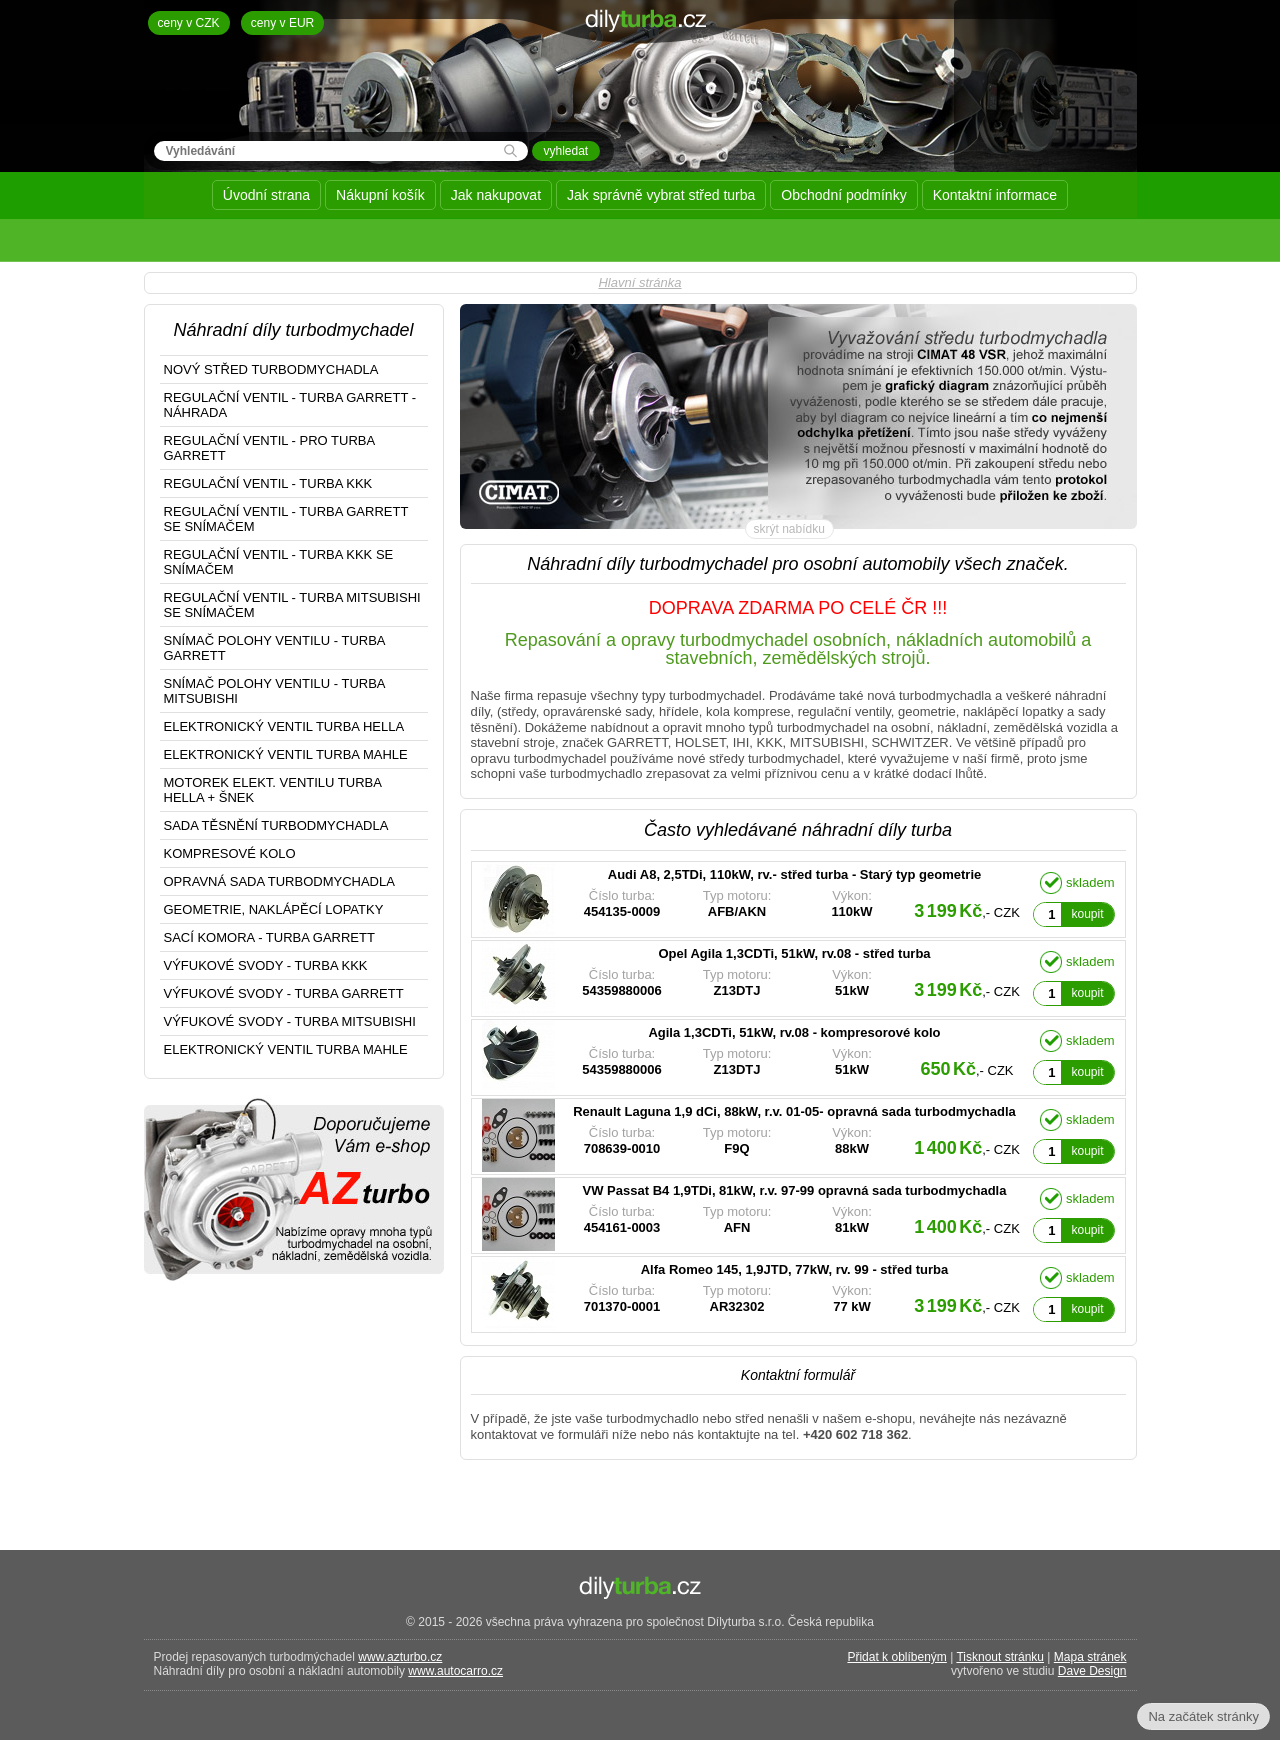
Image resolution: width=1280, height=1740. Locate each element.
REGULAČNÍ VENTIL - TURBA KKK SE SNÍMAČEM (279, 562)
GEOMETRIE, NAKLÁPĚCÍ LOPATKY (274, 909)
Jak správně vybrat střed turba (661, 195)
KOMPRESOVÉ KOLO (230, 853)
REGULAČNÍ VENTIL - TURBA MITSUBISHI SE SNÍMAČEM (292, 605)
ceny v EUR (282, 23)
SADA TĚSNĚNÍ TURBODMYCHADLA (276, 825)
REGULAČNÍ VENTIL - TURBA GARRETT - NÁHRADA (290, 405)
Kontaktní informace (995, 195)
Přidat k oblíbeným (896, 1657)
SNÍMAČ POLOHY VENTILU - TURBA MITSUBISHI (275, 691)
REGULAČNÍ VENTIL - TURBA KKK (268, 483)
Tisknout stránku (1000, 1657)
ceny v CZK (189, 23)
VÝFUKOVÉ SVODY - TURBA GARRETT (284, 993)
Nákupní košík (380, 195)
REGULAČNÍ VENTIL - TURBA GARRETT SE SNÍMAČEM (286, 519)
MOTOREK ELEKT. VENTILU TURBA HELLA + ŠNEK (273, 790)
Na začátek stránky (1203, 1716)
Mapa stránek (1090, 1657)
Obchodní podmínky (843, 195)
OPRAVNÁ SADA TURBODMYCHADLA (279, 881)
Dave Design (1092, 1671)
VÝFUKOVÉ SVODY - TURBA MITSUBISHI (290, 1021)
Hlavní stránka (639, 282)
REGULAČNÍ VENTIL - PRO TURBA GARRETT (270, 448)
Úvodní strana (266, 195)
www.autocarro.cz (455, 1671)
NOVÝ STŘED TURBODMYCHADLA (271, 369)
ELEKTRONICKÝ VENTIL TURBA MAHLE (286, 754)
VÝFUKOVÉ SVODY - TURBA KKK (266, 965)
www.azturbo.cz (400, 1657)
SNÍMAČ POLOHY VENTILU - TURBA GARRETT (275, 648)
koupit (1087, 914)
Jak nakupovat (496, 195)
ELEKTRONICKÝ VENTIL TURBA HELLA (284, 726)
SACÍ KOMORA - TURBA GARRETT (269, 937)
